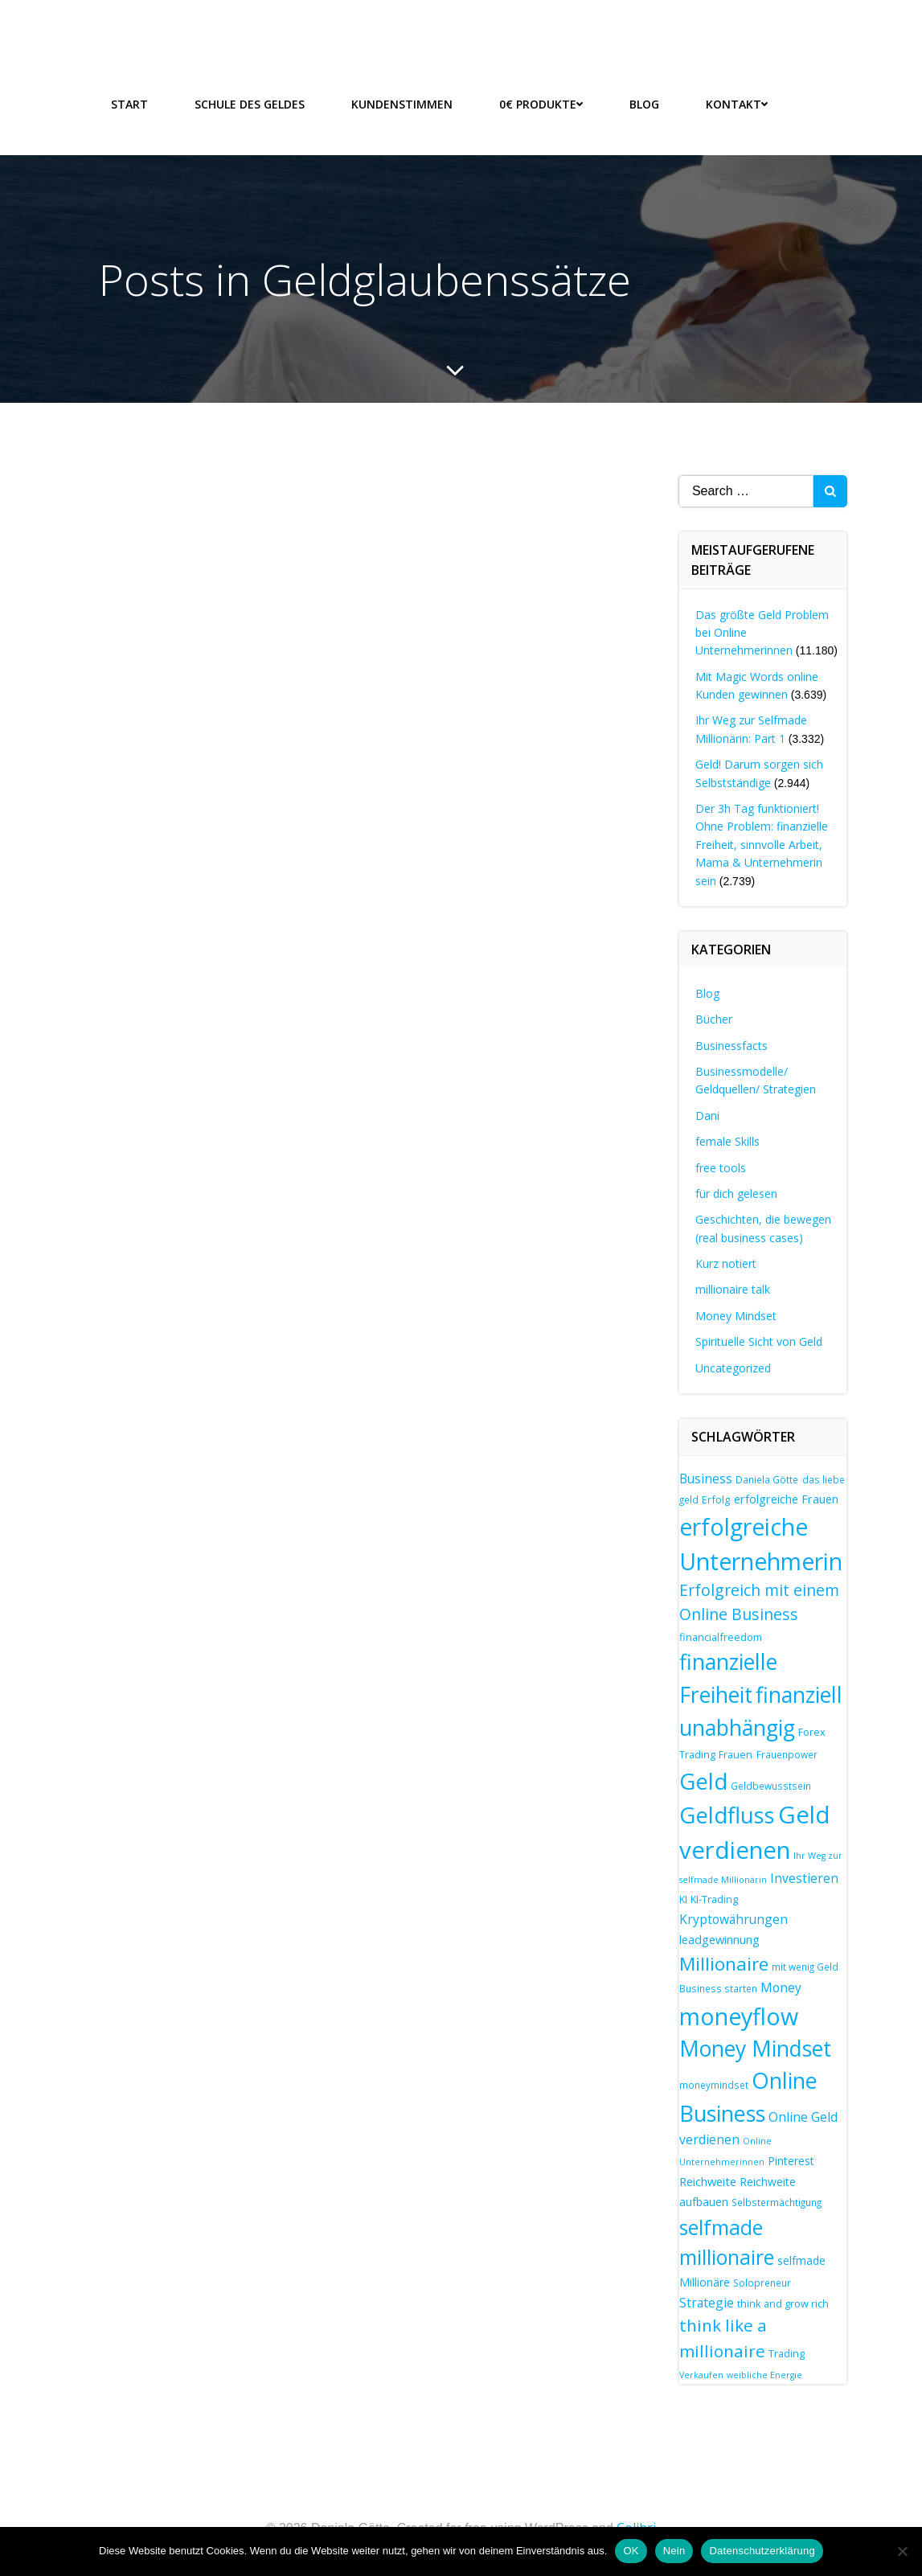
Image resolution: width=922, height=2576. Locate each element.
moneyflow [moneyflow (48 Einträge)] (738, 2016)
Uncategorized (733, 1368)
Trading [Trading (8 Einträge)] (786, 2353)
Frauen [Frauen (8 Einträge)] (735, 1754)
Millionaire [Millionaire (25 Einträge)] (723, 1963)
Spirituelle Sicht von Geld (758, 1341)
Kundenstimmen (402, 104)
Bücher (713, 1019)
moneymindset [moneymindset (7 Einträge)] (713, 2085)
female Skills (727, 1141)
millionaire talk (732, 1290)
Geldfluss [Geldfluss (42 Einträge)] (727, 1815)
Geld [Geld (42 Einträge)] (703, 1781)
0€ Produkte (541, 104)
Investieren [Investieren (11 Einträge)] (804, 1878)
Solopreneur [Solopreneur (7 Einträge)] (762, 2282)
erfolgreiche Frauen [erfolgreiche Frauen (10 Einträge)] (786, 1499)
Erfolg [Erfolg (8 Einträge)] (716, 1500)
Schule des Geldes (250, 104)
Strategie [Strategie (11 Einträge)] (706, 2302)
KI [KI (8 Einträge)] (683, 1899)
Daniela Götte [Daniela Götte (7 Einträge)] (767, 1479)
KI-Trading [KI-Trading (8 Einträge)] (714, 1899)
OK (630, 2551)
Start (129, 104)
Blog (644, 104)
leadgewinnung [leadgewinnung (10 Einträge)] (719, 1940)
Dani (707, 1115)
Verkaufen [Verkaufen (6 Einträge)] (701, 2375)
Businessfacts (731, 1045)
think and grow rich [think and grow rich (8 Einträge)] (783, 2303)
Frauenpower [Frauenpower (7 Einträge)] (787, 1754)
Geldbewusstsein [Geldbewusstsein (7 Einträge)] (771, 1785)
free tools (720, 1167)
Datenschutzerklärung (761, 2551)
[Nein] (902, 2551)
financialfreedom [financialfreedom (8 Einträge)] (720, 1637)
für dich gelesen (736, 1193)
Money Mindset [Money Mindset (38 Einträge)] (755, 2048)
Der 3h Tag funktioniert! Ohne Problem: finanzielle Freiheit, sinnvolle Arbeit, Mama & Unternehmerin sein (761, 844)
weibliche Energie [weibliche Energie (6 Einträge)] (764, 2375)
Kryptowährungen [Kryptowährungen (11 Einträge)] (733, 1919)
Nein (674, 2551)
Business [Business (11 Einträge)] (705, 1478)
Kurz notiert (725, 1263)
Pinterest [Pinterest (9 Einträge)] (791, 2160)
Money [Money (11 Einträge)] (780, 1987)
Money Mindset (736, 1315)
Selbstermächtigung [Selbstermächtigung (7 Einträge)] (776, 2202)
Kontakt (737, 104)
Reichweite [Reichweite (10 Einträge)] (707, 2181)
